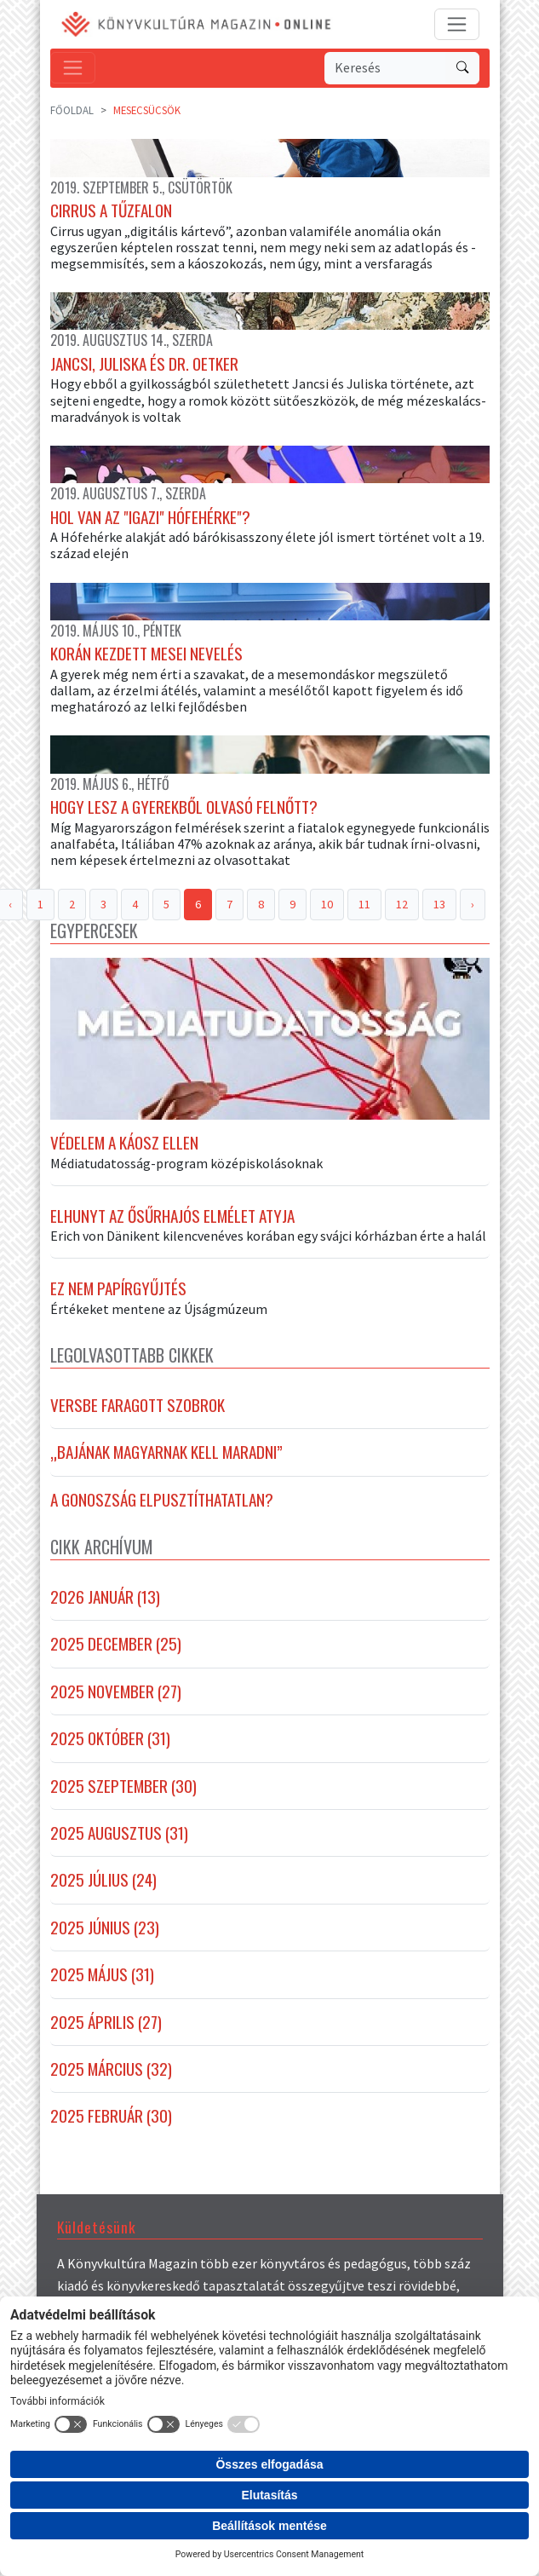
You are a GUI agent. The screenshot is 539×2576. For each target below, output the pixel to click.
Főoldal (72, 110)
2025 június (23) (104, 1927)
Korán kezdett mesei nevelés (146, 653)
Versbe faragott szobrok (137, 1405)
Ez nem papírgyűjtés (118, 1288)
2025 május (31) (102, 1974)
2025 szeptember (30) (123, 1786)
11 (364, 904)
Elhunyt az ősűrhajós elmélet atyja (172, 1216)
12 (402, 904)
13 (439, 904)
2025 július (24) (103, 1879)
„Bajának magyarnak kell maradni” (166, 1452)
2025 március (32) (111, 2069)
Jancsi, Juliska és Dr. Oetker (144, 363)
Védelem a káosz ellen (124, 1142)
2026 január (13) (105, 1597)
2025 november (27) (115, 1691)
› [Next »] (472, 904)
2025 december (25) (115, 1643)
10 (327, 904)
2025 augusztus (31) (119, 1833)
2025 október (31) (110, 1738)
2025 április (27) (106, 2022)
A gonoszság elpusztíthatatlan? (161, 1499)
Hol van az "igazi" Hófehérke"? (150, 517)
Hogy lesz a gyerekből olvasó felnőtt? (184, 807)
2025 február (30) (111, 2115)
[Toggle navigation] (456, 24)
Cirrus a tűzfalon (111, 210)
